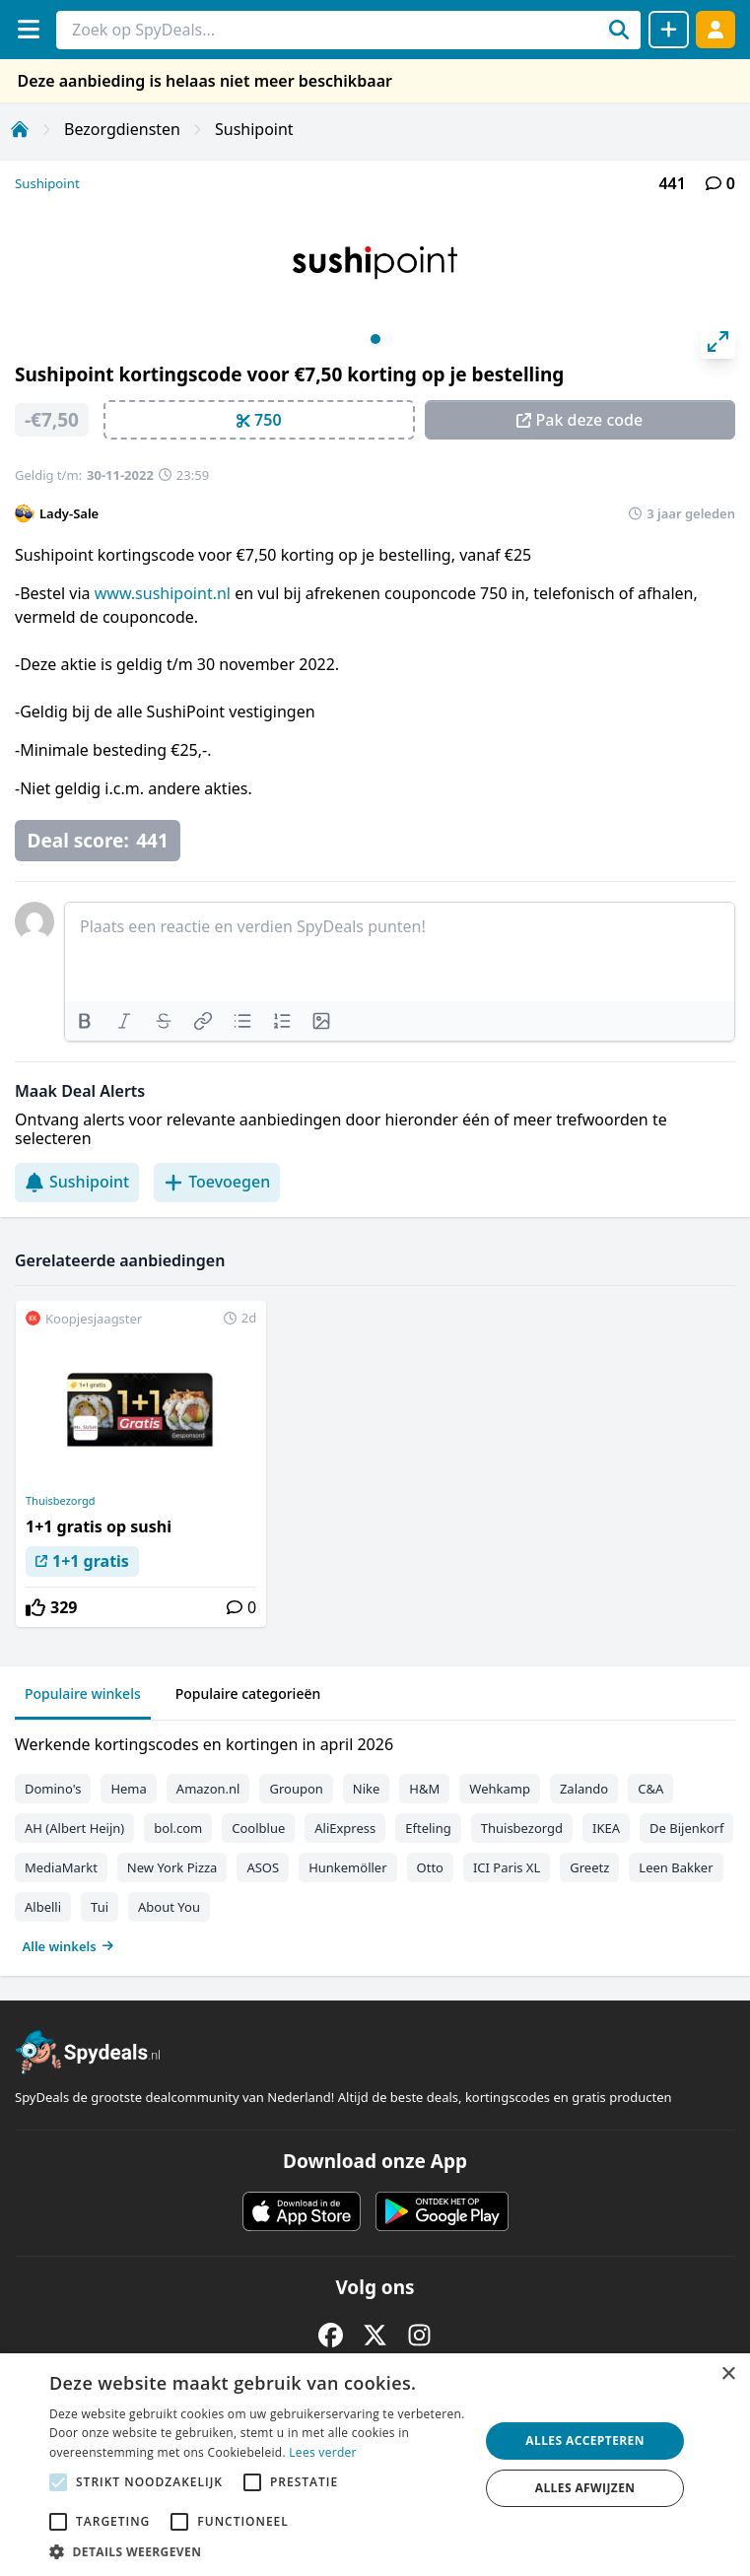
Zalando (584, 1788)
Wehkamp (499, 1788)
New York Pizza (172, 1867)
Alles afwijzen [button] (585, 2487)
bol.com (178, 1828)
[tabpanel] (375, 1841)
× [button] (727, 2374)
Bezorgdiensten (122, 129)
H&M (424, 1788)
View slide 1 (375, 339)
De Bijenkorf (686, 1828)
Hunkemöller (347, 1867)
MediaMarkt (61, 1867)
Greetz (589, 1867)
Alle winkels (68, 1946)
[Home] (20, 129)
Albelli (43, 1907)
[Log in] (715, 29)
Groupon (295, 1788)
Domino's (53, 1788)
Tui (99, 1907)
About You (169, 1907)
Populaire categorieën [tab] (248, 1693)
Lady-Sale (69, 513)
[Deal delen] (668, 29)
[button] (257, 2551)
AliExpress (344, 1828)
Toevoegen (217, 1181)
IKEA (606, 1828)
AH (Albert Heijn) (74, 1828)
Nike (366, 1788)
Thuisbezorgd (60, 1501)
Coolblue (258, 1828)
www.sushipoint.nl (163, 593)
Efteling (427, 1828)
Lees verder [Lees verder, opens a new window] (323, 2452)
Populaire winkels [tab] (83, 1693)
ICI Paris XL (506, 1867)
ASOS (262, 1867)
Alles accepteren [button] (585, 2440)
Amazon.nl (208, 1788)
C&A (650, 1788)
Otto (430, 1867)
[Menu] (28, 29)
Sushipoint (254, 129)
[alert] (375, 2464)
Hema (128, 1788)
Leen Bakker (676, 1867)
